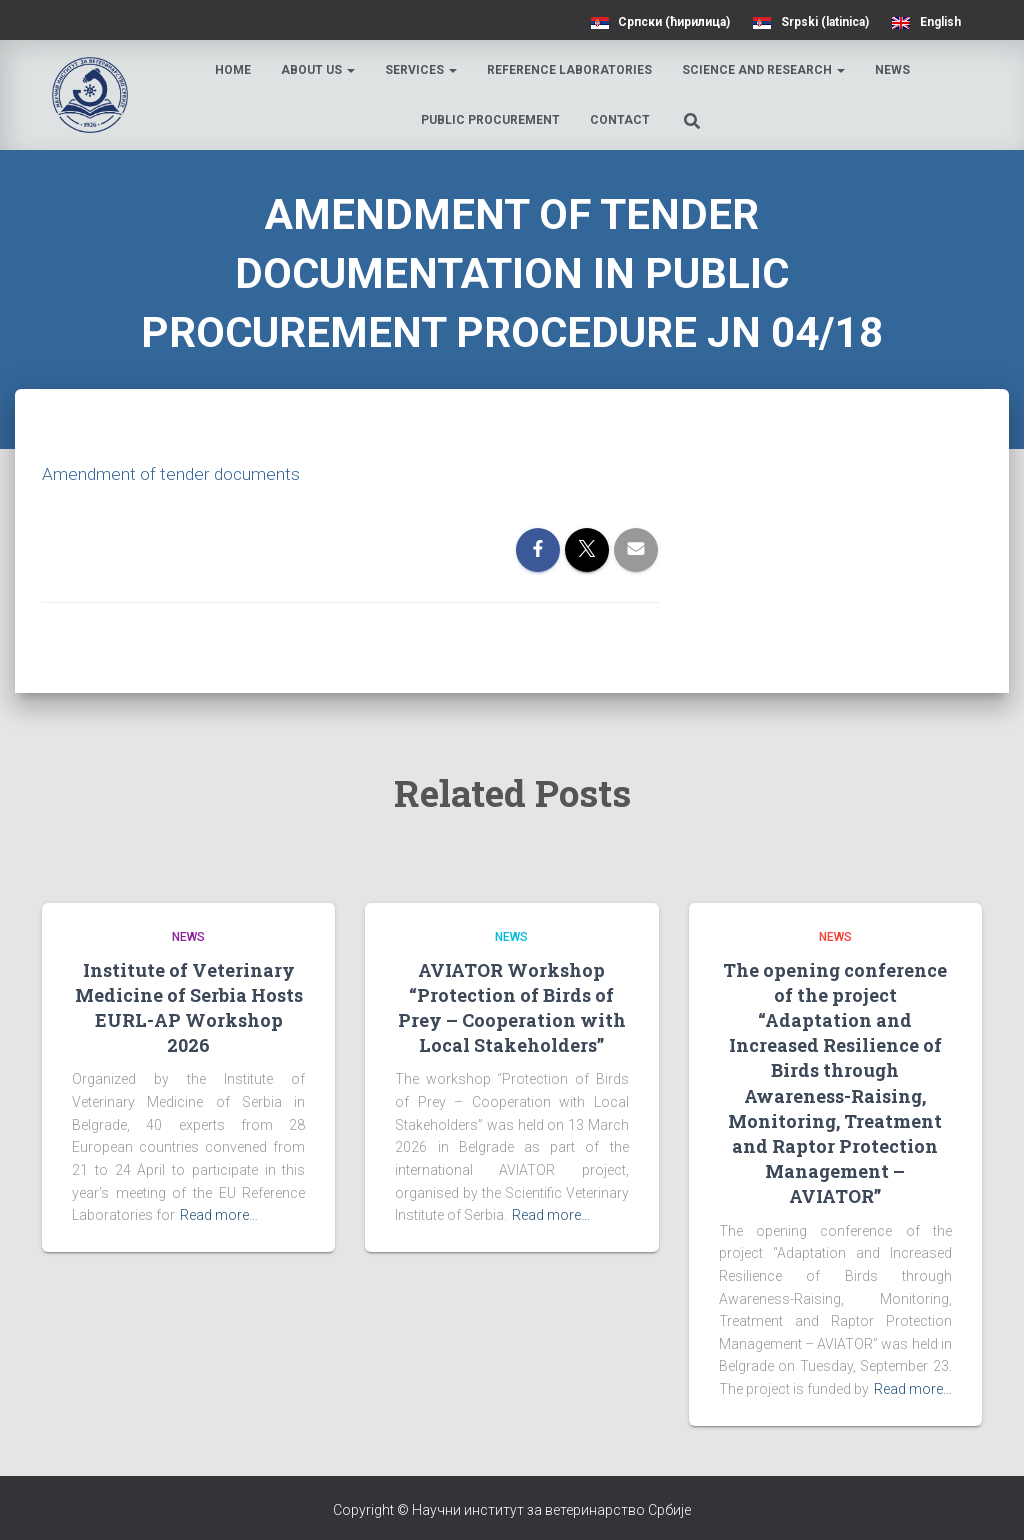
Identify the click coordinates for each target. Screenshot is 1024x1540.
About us (320, 70)
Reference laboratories (571, 70)
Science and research (765, 70)
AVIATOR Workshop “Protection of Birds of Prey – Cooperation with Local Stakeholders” (512, 1008)
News (894, 70)
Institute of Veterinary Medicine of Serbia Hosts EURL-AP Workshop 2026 (189, 1008)
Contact (621, 120)
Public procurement (491, 120)
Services (423, 70)
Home (235, 70)
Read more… (219, 1215)
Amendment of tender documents (173, 473)
